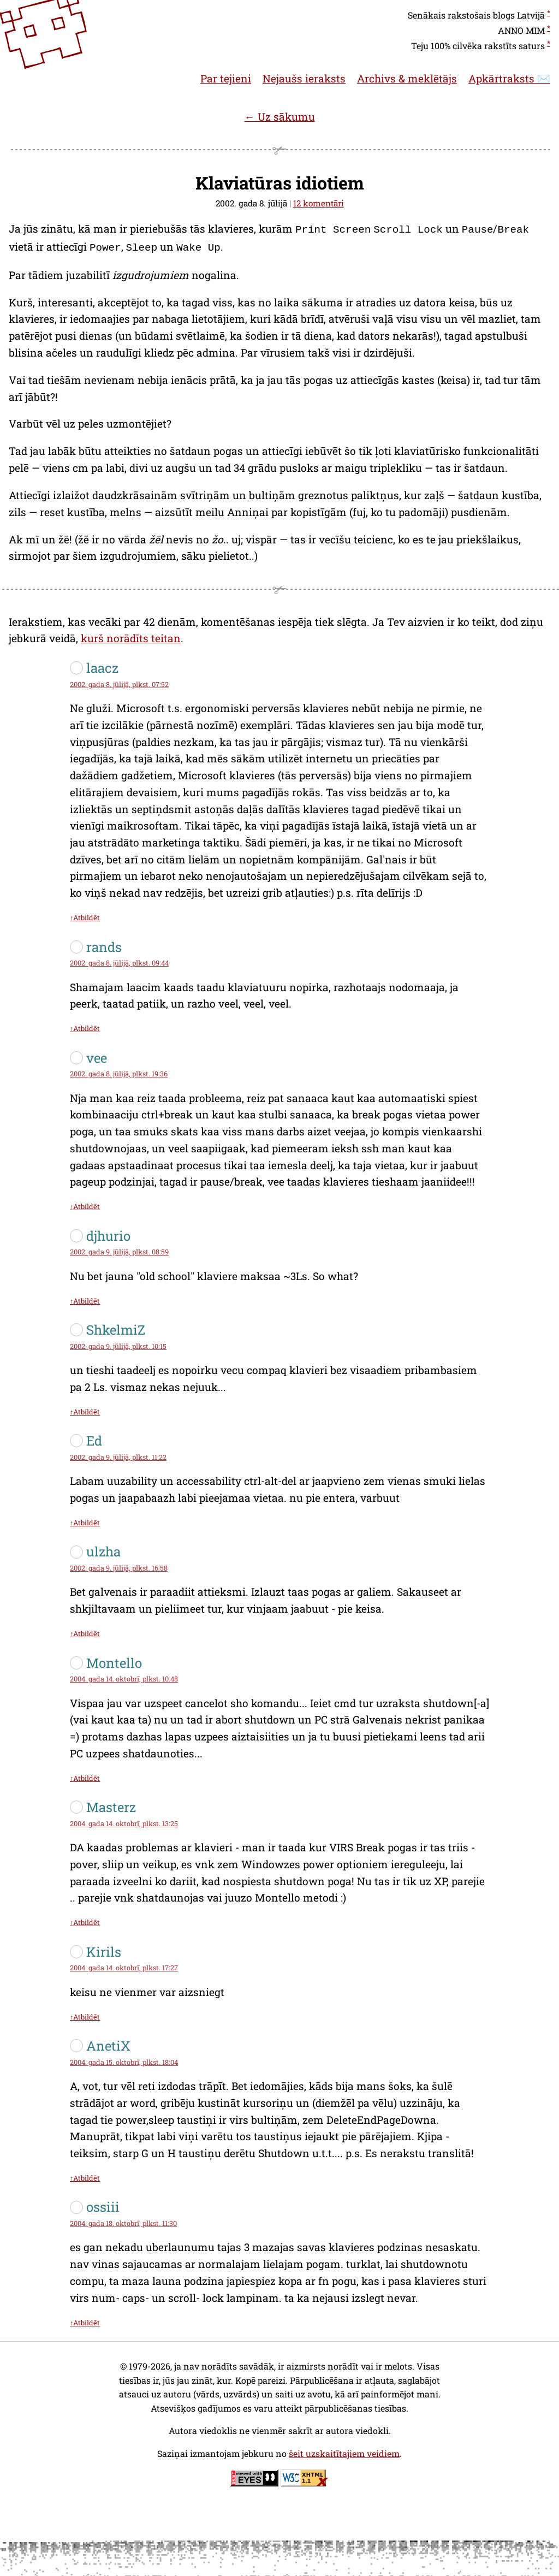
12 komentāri (318, 203)
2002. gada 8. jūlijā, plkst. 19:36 (119, 1071)
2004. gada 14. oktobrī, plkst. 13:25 (124, 1821)
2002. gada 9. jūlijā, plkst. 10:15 (118, 1344)
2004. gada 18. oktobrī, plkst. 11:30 (123, 2221)
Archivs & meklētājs (407, 78)
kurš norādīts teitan (131, 636)
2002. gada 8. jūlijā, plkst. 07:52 (119, 682)
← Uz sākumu (279, 116)
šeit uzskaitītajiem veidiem (344, 2451)
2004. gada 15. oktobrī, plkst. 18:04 (124, 2060)
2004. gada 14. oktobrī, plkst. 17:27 (124, 1965)
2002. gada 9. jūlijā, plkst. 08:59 (119, 1249)
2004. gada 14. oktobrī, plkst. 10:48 (124, 1676)
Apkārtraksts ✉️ (509, 78)
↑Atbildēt (85, 915)
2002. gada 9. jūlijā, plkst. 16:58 (119, 1565)
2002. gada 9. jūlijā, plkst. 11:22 (118, 1454)
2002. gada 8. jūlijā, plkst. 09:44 (119, 960)
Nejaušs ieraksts (304, 78)
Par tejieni (225, 78)
